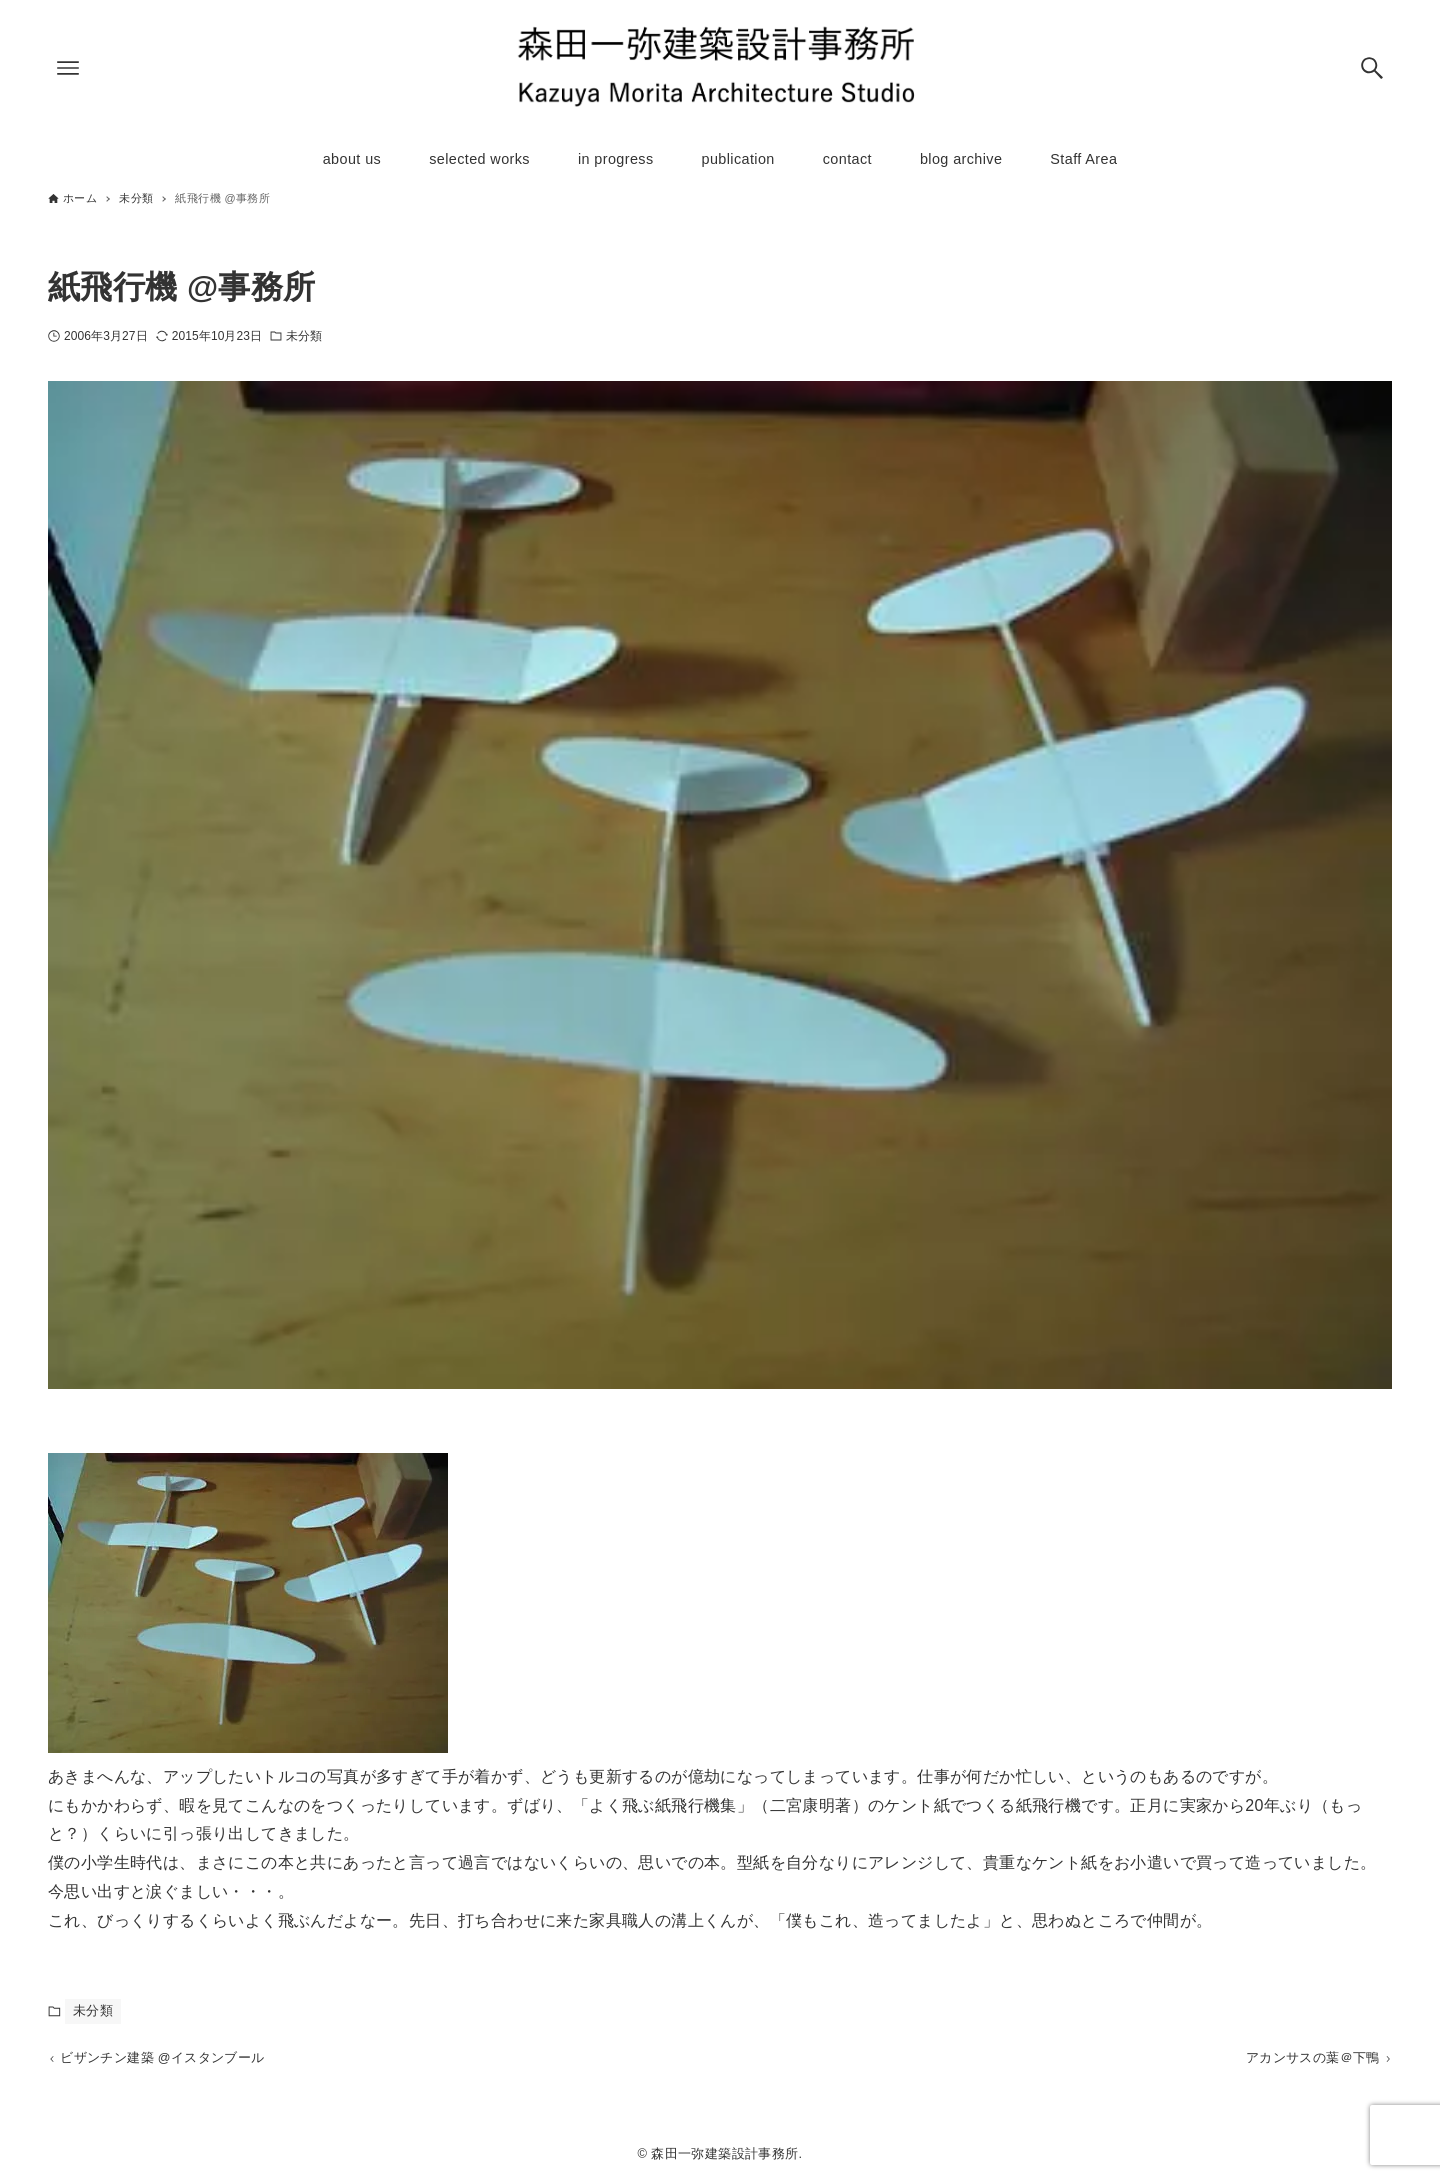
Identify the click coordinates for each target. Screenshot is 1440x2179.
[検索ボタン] (1372, 68)
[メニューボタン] (68, 68)
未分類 (304, 336)
